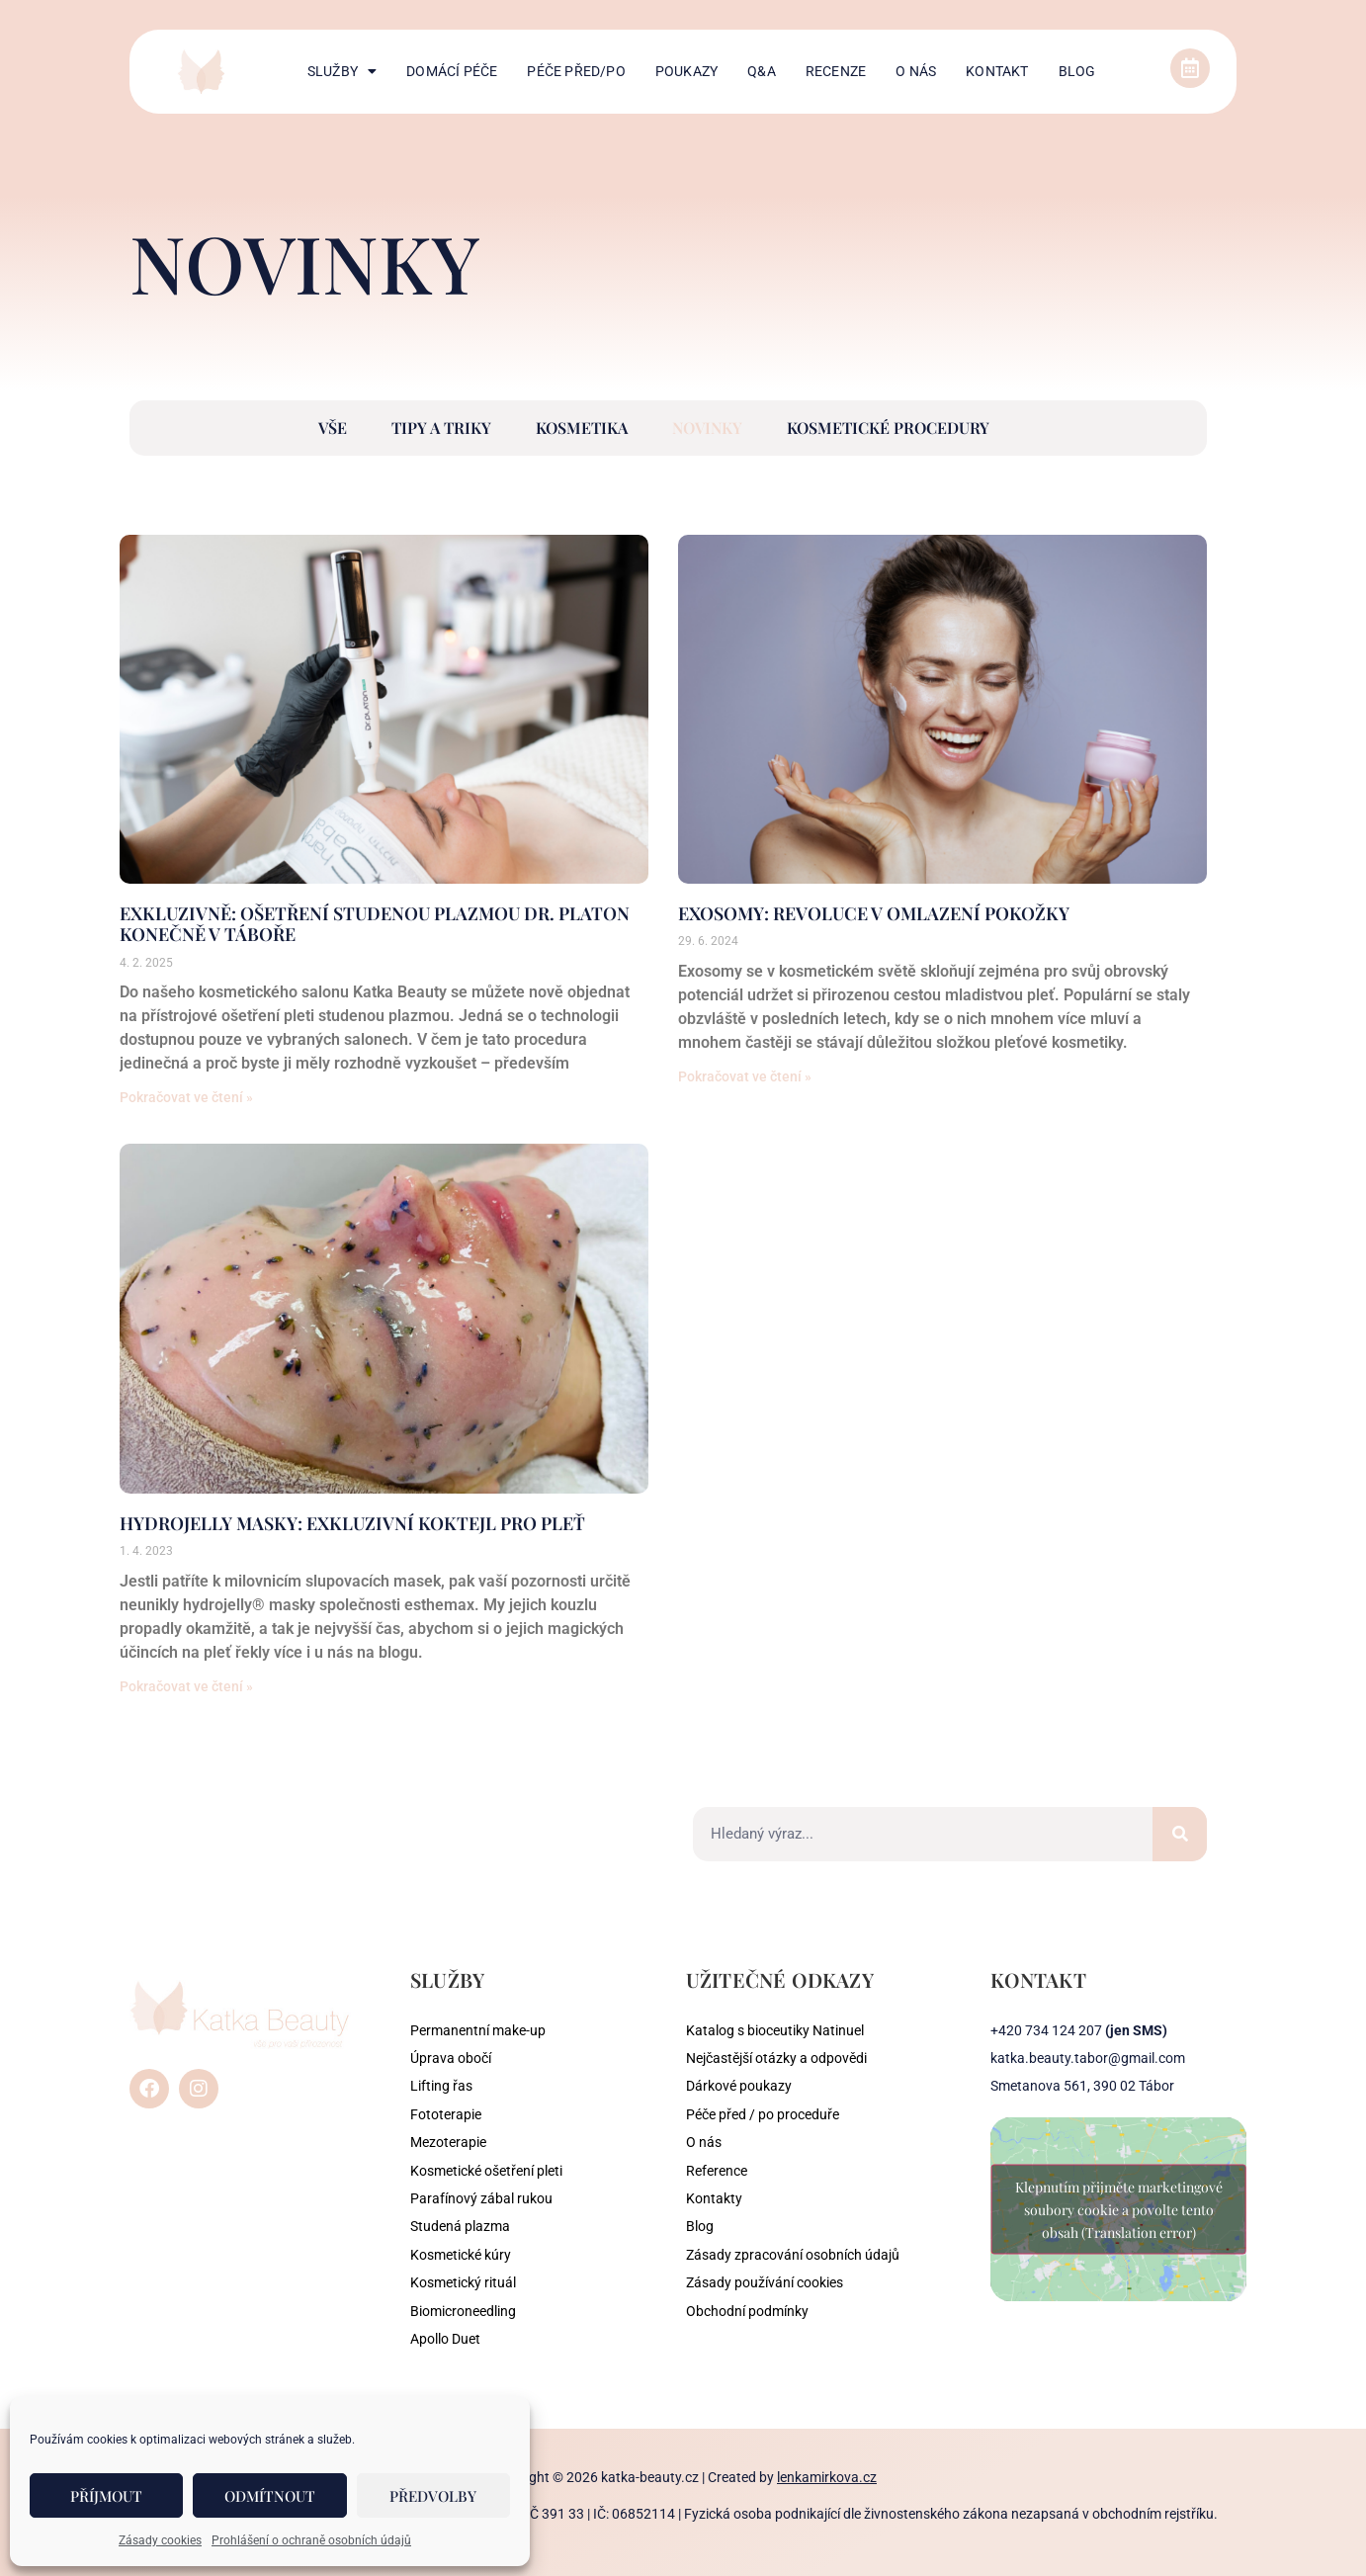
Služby (342, 71)
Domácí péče (451, 71)
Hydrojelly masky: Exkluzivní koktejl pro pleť (352, 1523)
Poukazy (686, 71)
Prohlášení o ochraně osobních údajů (311, 2540)
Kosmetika (582, 427)
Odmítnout (269, 2496)
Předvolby (432, 2496)
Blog (1077, 71)
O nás (916, 71)
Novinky (707, 427)
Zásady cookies (160, 2540)
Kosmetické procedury (888, 427)
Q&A (761, 71)
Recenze (836, 71)
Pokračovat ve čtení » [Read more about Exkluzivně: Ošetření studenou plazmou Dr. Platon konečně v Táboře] (186, 1097)
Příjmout (106, 2496)
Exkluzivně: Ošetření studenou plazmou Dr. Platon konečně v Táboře (375, 924)
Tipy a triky (441, 427)
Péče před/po (576, 71)
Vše (332, 427)
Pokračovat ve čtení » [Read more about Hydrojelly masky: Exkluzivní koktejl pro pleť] (186, 1686)
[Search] (1180, 1834)
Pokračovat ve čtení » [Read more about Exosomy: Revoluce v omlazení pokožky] (744, 1076)
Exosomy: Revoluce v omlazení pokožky (873, 913)
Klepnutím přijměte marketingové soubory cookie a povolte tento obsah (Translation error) (1119, 2210)
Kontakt (997, 71)
